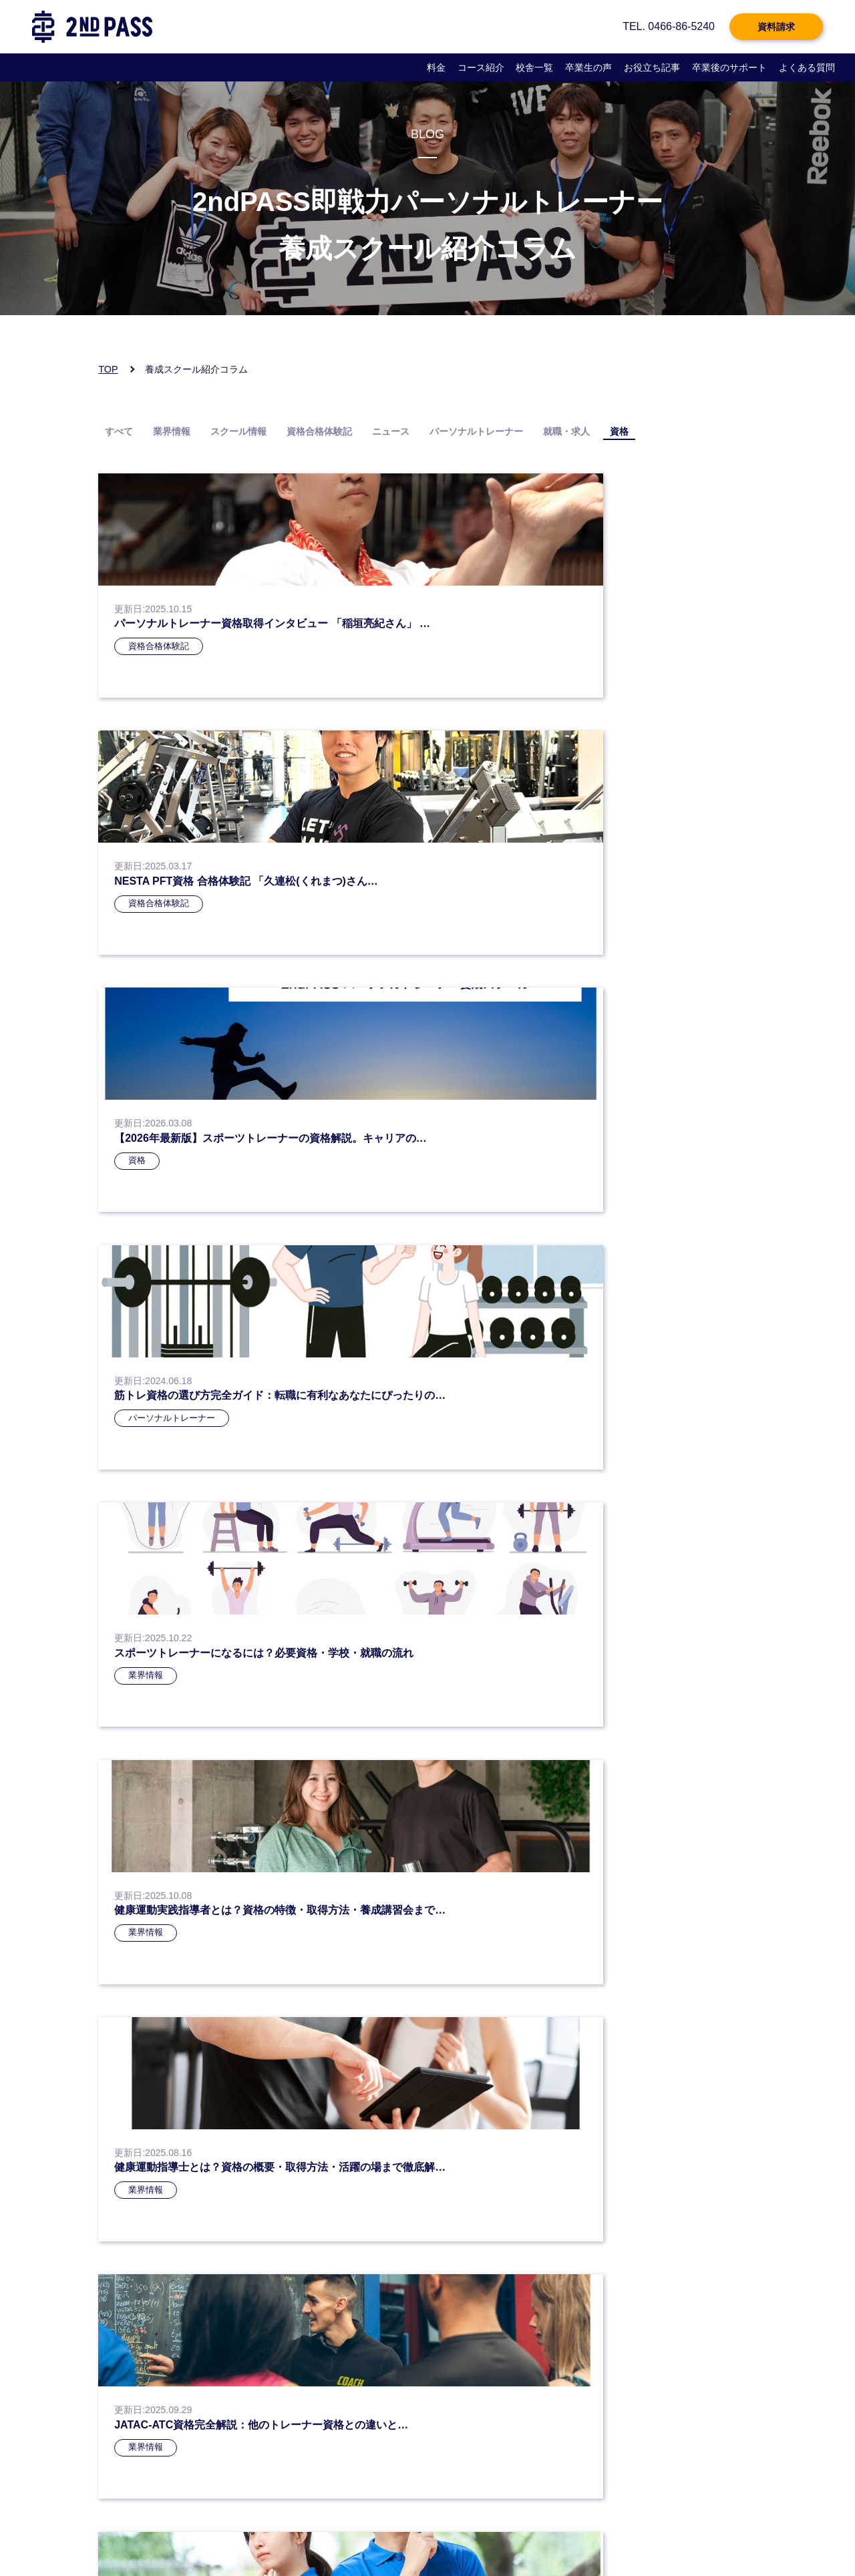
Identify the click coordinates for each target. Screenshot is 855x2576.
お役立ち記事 (652, 67)
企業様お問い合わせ (490, 2532)
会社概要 (293, 2532)
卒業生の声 (588, 67)
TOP (108, 369)
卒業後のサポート (729, 67)
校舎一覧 (534, 67)
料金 (436, 67)
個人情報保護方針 (235, 2532)
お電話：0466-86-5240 (156, 2383)
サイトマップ (560, 2532)
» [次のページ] (524, 1334)
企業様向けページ (411, 2532)
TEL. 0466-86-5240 (669, 26)
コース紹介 (481, 67)
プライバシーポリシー (152, 2532)
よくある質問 (807, 67)
